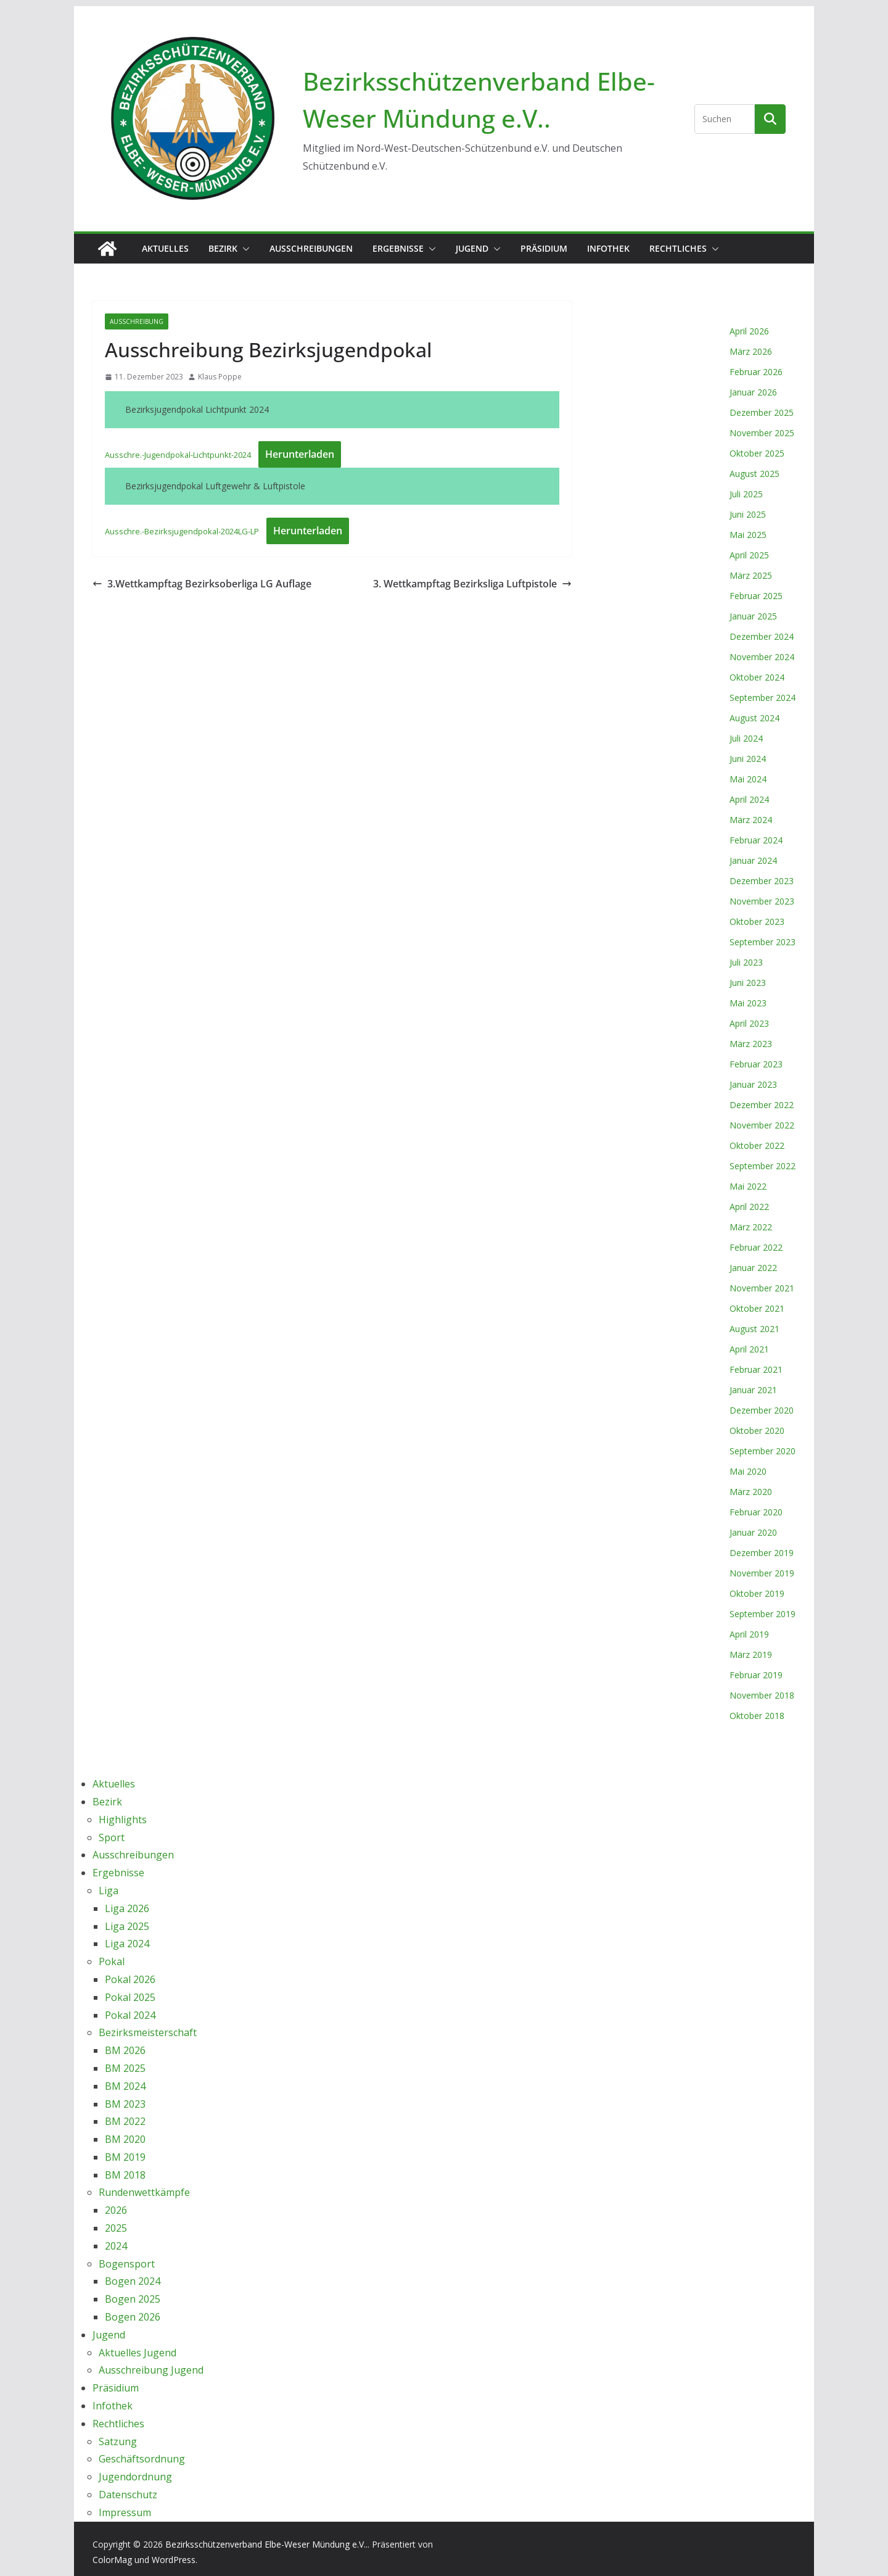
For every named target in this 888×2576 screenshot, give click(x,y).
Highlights (123, 1819)
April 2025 (749, 555)
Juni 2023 (748, 982)
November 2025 (762, 433)
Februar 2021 (756, 1369)
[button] (243, 248)
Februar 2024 (756, 840)
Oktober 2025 (757, 453)
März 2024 (751, 820)
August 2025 (754, 473)
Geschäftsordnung (142, 2459)
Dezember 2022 (762, 1105)
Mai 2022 (748, 1186)
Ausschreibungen (311, 248)
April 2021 (749, 1349)
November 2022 (762, 1125)
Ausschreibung (136, 321)
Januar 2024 (753, 860)
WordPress (173, 2560)
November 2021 (762, 1288)
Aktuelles (165, 248)
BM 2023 (125, 2104)
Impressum (125, 2512)
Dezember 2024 (762, 636)
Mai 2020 (748, 1471)
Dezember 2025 (762, 412)
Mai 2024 (748, 779)
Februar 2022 (756, 1247)
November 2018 (762, 1695)
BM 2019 (125, 2157)
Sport (112, 1837)
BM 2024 (125, 2086)
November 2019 (762, 1573)
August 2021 (754, 1329)
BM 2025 (125, 2068)
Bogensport (127, 2264)
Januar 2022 (753, 1268)
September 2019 (763, 1614)
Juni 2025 (748, 514)
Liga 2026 (127, 1908)
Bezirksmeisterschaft (148, 2032)
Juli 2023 (746, 962)
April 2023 (749, 1023)
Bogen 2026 (132, 2317)
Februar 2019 (756, 1675)
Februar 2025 (756, 596)
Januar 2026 (753, 392)
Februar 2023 (756, 1064)
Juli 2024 (746, 738)
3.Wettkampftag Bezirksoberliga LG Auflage (201, 583)
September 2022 (763, 1166)
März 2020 (751, 1491)
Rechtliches (678, 248)
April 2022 (749, 1206)
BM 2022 (125, 2121)
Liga (108, 1890)
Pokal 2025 (130, 1997)
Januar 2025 (753, 616)
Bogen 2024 (132, 2281)
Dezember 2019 (762, 1553)
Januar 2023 (753, 1084)
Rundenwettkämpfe (144, 2192)
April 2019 (749, 1634)
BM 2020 (125, 2139)
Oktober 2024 (757, 677)
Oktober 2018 (757, 1715)
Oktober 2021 (757, 1308)
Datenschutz (128, 2494)
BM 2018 (125, 2175)
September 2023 (763, 942)
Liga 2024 (127, 1943)
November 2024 (762, 657)
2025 (116, 2228)
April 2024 (749, 799)
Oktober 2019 (757, 1593)
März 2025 (751, 575)
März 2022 (751, 1227)
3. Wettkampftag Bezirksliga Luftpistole (472, 583)
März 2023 (751, 1044)
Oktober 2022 (757, 1145)
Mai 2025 (748, 534)
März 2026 (751, 351)
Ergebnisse (398, 248)
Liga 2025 (127, 1926)
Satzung (118, 2441)
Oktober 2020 (757, 1430)
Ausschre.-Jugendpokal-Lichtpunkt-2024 (178, 454)
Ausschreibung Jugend (151, 2370)
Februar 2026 (756, 372)
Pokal (112, 1961)
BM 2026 (125, 2050)
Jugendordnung (135, 2476)
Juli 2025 (746, 494)
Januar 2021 (753, 1390)
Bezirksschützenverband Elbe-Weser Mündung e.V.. (266, 2544)
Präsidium (543, 248)
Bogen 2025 (132, 2299)
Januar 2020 (753, 1532)
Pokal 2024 (130, 2015)
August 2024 (754, 718)
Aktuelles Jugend (137, 2352)
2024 (116, 2246)
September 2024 (763, 697)
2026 (116, 2210)
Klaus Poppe (220, 376)
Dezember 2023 (762, 881)
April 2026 (749, 331)
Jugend (472, 248)
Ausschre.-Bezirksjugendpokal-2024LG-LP (182, 531)
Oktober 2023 (757, 921)
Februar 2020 (756, 1512)
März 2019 (751, 1654)
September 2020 (763, 1451)
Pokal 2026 (130, 1979)
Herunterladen (299, 454)
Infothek (608, 248)
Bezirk (222, 248)
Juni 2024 (748, 758)
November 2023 (762, 901)
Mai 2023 (748, 1003)
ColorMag (112, 2560)
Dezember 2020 (762, 1410)
